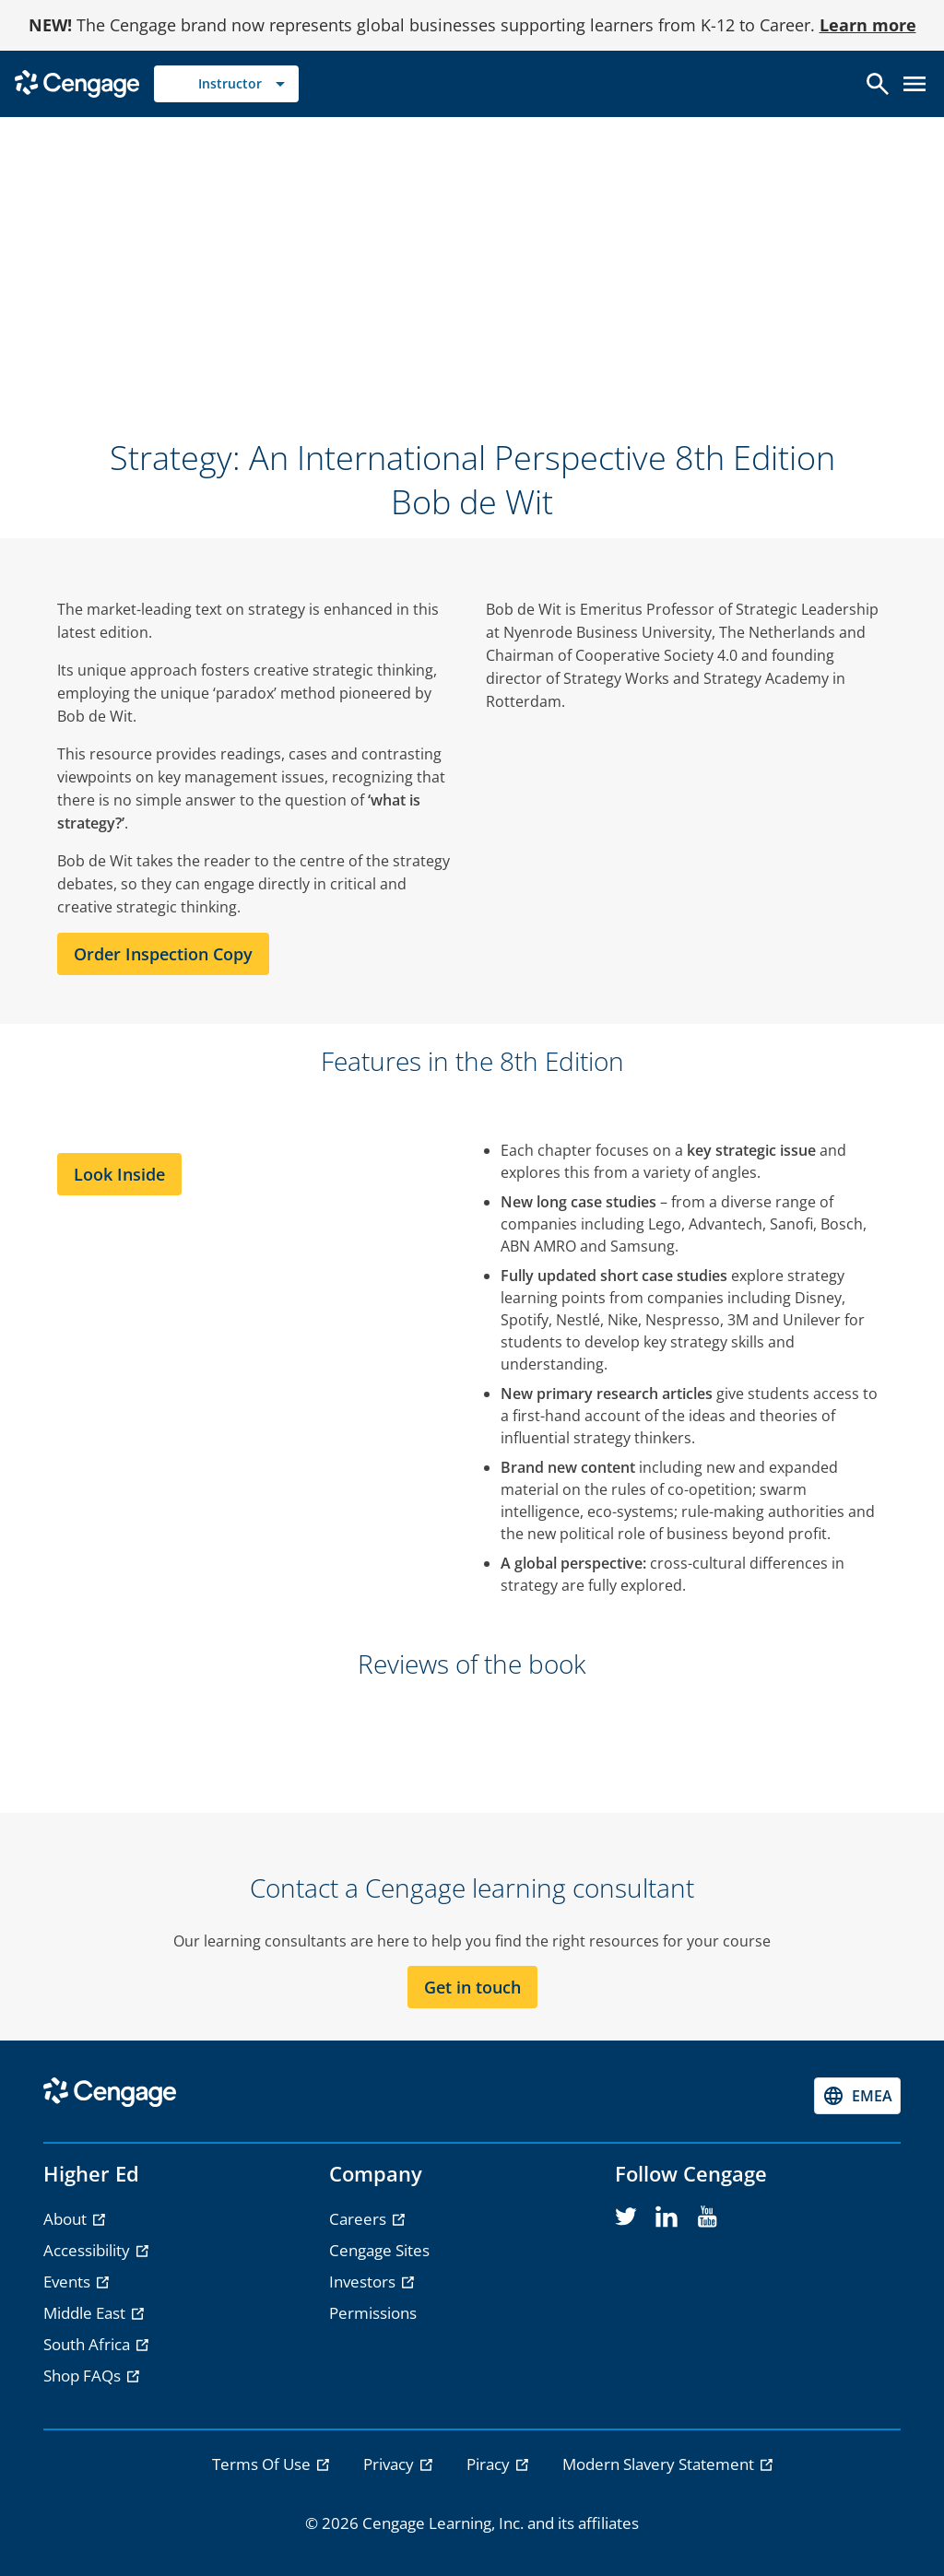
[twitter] (626, 2217)
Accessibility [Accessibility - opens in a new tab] (88, 2250)
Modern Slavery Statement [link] (660, 2464)
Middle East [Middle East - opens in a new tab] (86, 2312)
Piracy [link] (489, 2464)
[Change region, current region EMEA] (857, 2095)
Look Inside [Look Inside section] (119, 1174)
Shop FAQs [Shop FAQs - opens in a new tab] (83, 2375)
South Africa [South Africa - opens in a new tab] (88, 2344)
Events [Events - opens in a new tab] (68, 2281)
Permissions (373, 2312)
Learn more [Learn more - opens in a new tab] (868, 25)
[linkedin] (666, 2217)
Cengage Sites (379, 2250)
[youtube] (707, 2217)
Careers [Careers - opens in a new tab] (359, 2218)
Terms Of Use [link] (263, 2464)
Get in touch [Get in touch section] (472, 1987)
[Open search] (877, 83)
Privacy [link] (390, 2464)
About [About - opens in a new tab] (66, 2218)
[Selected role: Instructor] (226, 83)
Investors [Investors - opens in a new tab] (364, 2281)
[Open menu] (914, 83)
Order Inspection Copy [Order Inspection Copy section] (163, 954)
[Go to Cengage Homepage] (77, 82)
